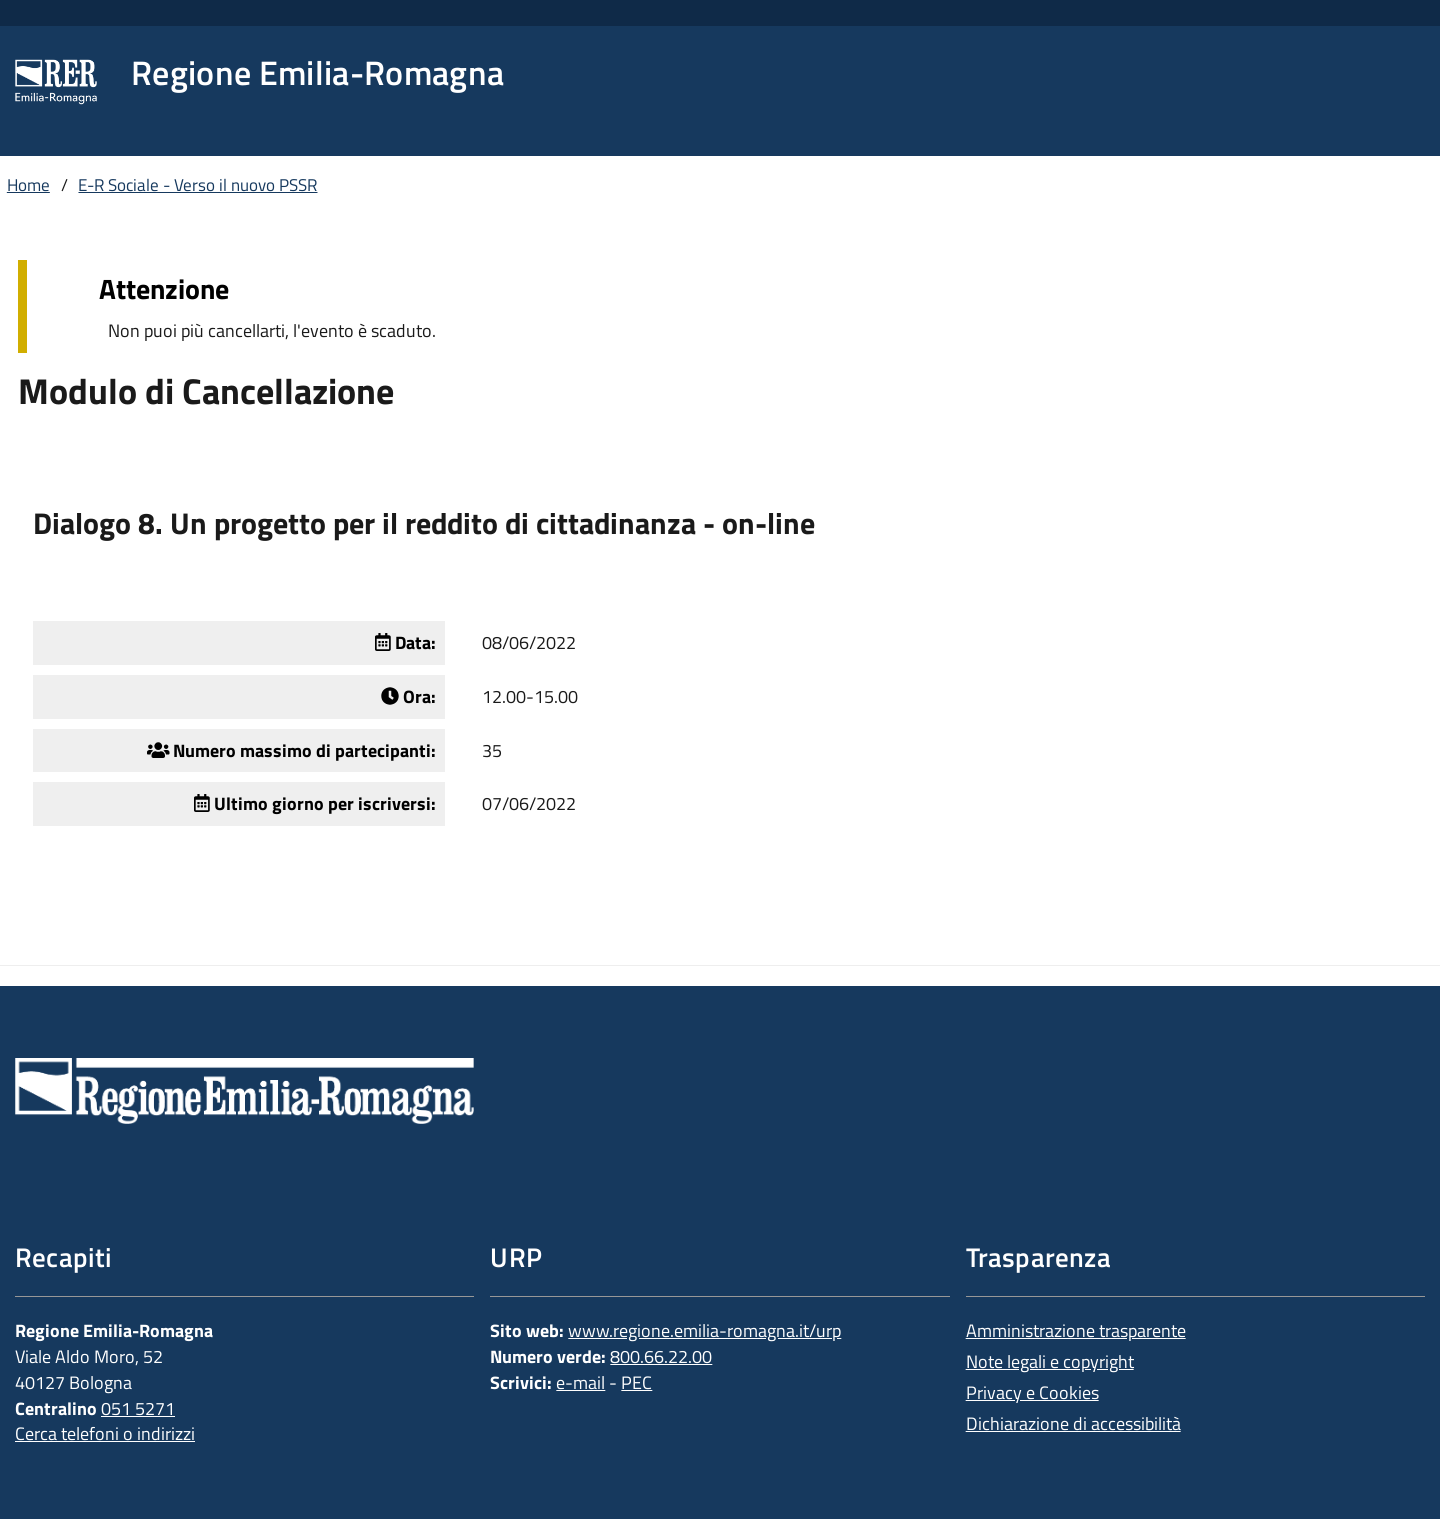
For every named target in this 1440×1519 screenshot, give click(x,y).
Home (28, 185)
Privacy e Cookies (1032, 1392)
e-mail (580, 1382)
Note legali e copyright (1050, 1361)
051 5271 (138, 1408)
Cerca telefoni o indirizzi (105, 1433)
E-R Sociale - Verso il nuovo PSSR (197, 185)
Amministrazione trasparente (1076, 1330)
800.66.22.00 (661, 1356)
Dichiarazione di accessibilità (1073, 1423)
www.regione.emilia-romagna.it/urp (704, 1330)
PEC (636, 1382)
